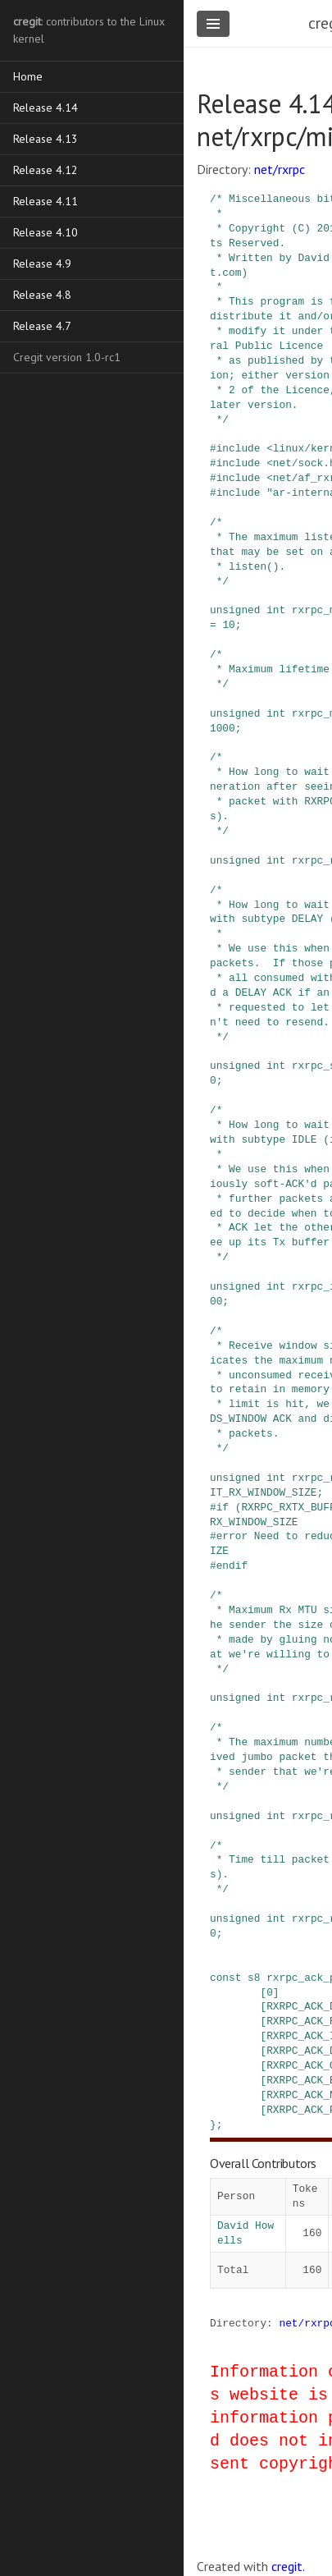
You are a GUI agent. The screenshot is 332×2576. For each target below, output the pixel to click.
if (222, 1507)
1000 (222, 728)
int (275, 610)
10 (228, 624)
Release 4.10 (45, 232)
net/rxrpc (279, 169)
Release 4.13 (45, 138)
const (225, 1977)
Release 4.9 (42, 263)
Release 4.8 (42, 294)
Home (28, 76)
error (232, 1536)
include (238, 448)
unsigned (235, 610)
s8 (254, 1977)
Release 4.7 (42, 326)
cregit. (288, 2566)
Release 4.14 (45, 107)
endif (232, 1565)
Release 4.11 (45, 201)
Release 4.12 (45, 170)
